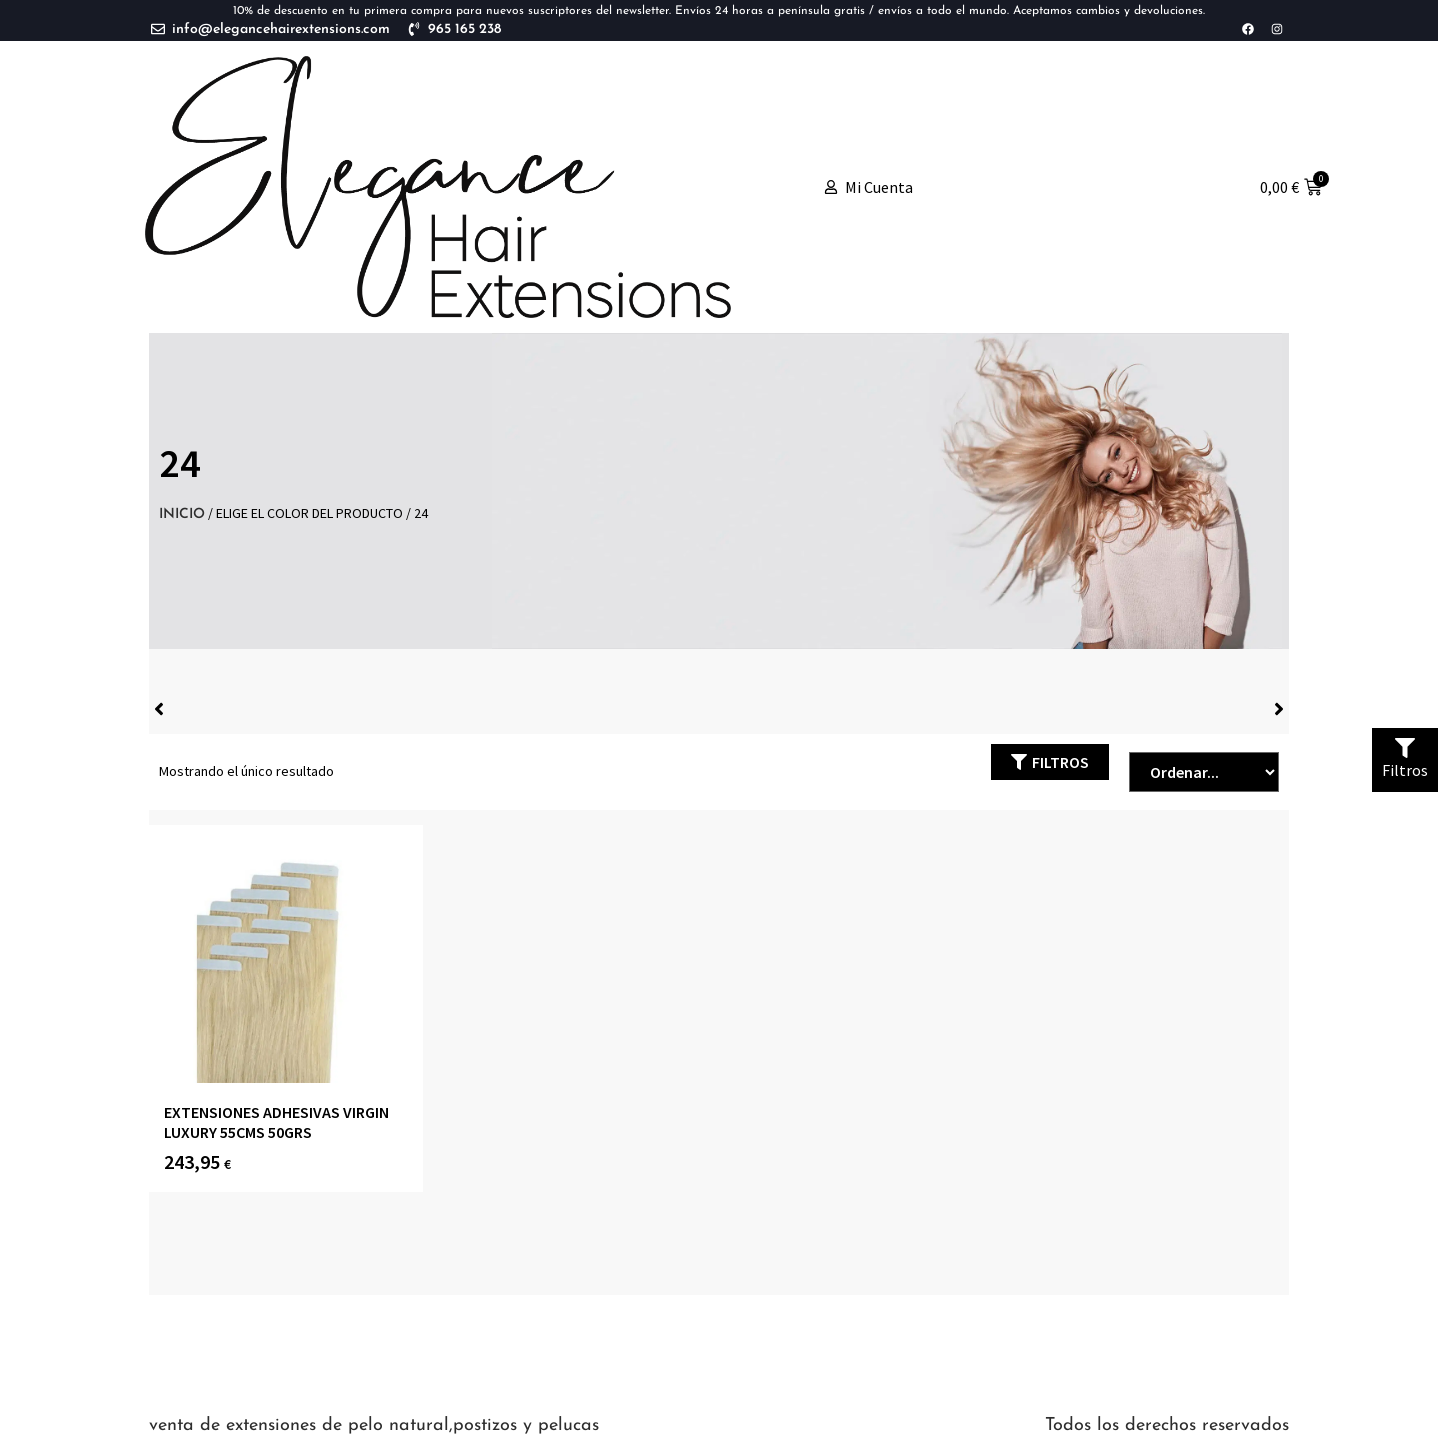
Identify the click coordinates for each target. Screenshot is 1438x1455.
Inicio (182, 514)
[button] (1050, 762)
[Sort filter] (1204, 772)
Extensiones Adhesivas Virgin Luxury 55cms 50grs (276, 1121)
